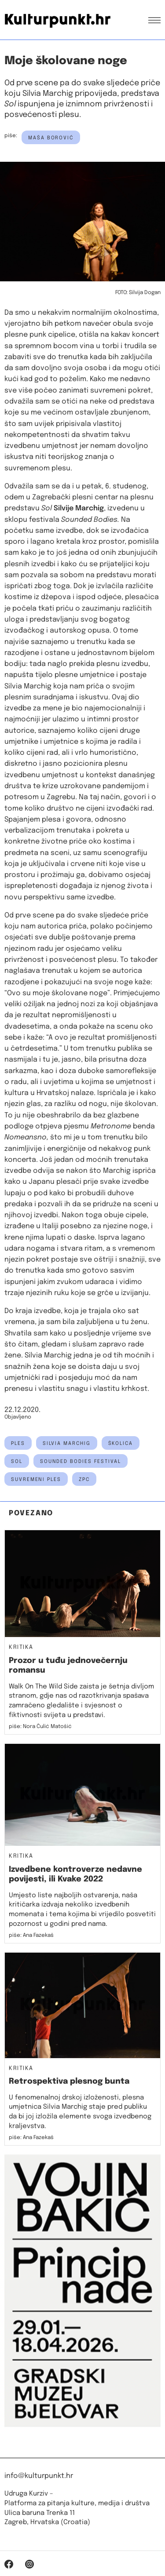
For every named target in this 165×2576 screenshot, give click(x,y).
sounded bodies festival (80, 1461)
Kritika (21, 1647)
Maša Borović (50, 138)
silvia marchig (67, 1443)
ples (18, 1443)
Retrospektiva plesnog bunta (69, 2081)
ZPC (84, 1479)
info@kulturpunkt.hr (38, 2476)
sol (16, 1461)
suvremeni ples (36, 1479)
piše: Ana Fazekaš (31, 1935)
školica (120, 1443)
